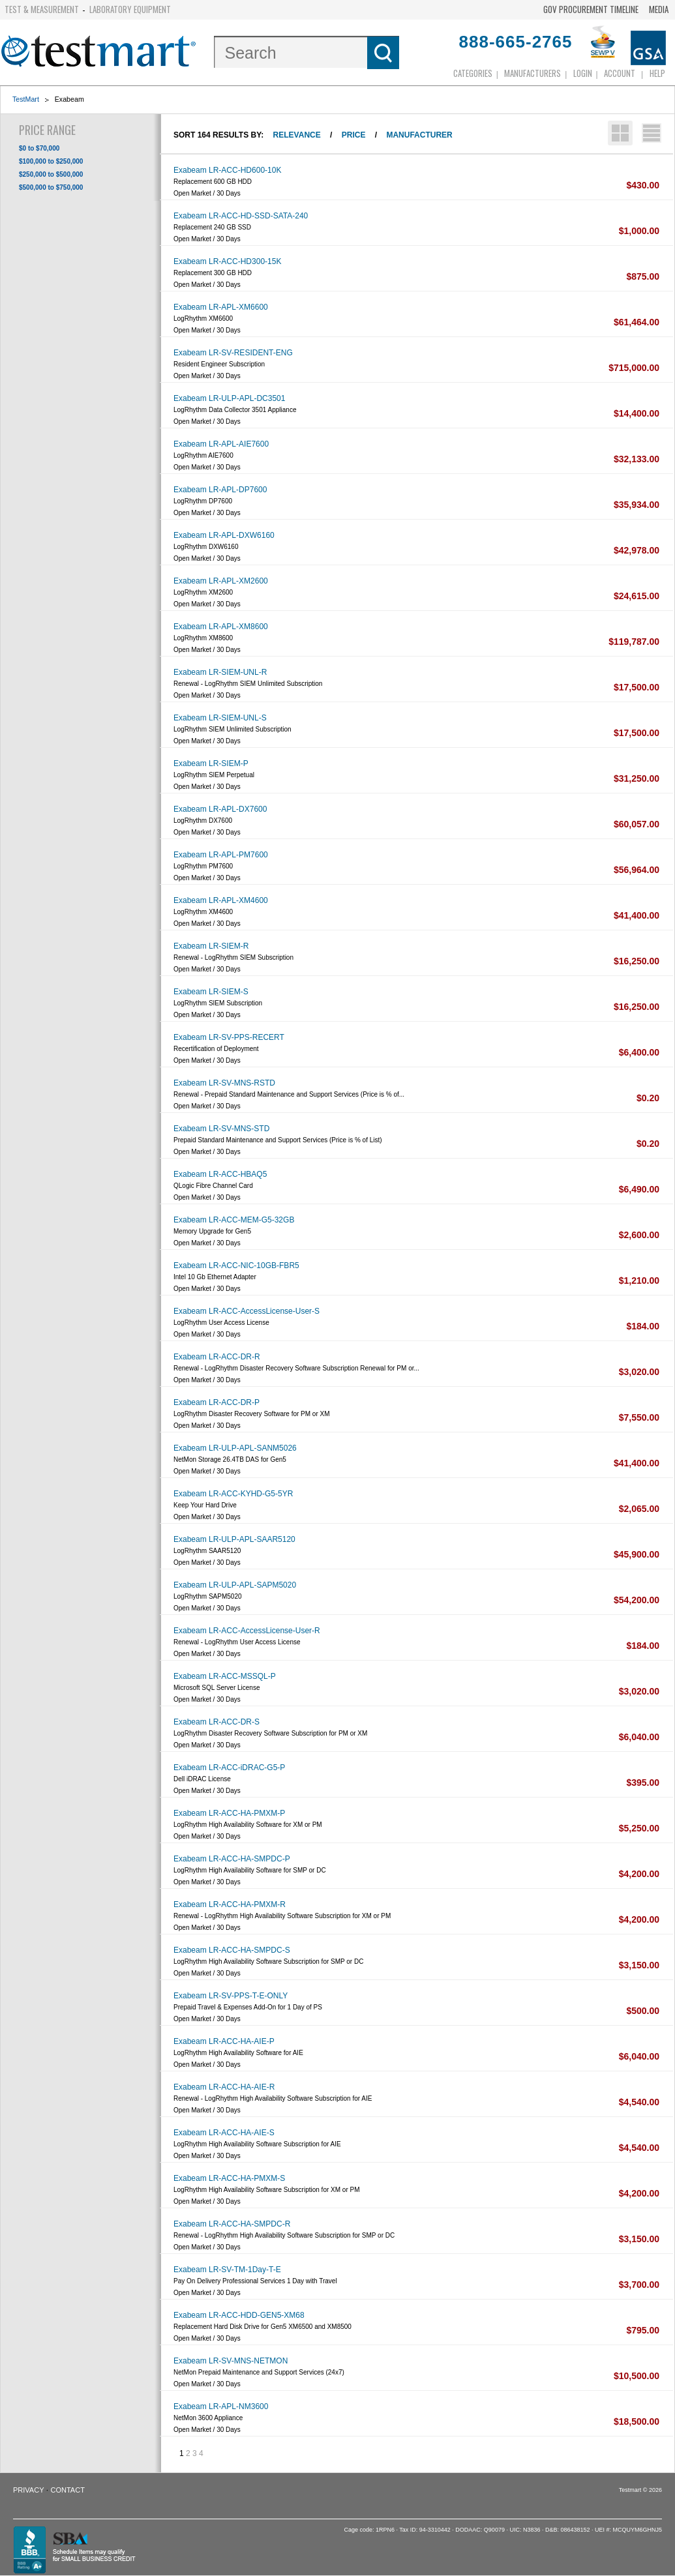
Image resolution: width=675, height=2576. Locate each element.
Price (354, 135)
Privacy (28, 2490)
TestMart (25, 99)
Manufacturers (532, 73)
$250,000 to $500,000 (51, 174)
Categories (472, 73)
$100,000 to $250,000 (51, 161)
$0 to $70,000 (39, 148)
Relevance (297, 135)
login (582, 73)
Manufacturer (419, 135)
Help (657, 73)
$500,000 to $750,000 (51, 187)
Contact (68, 2490)
